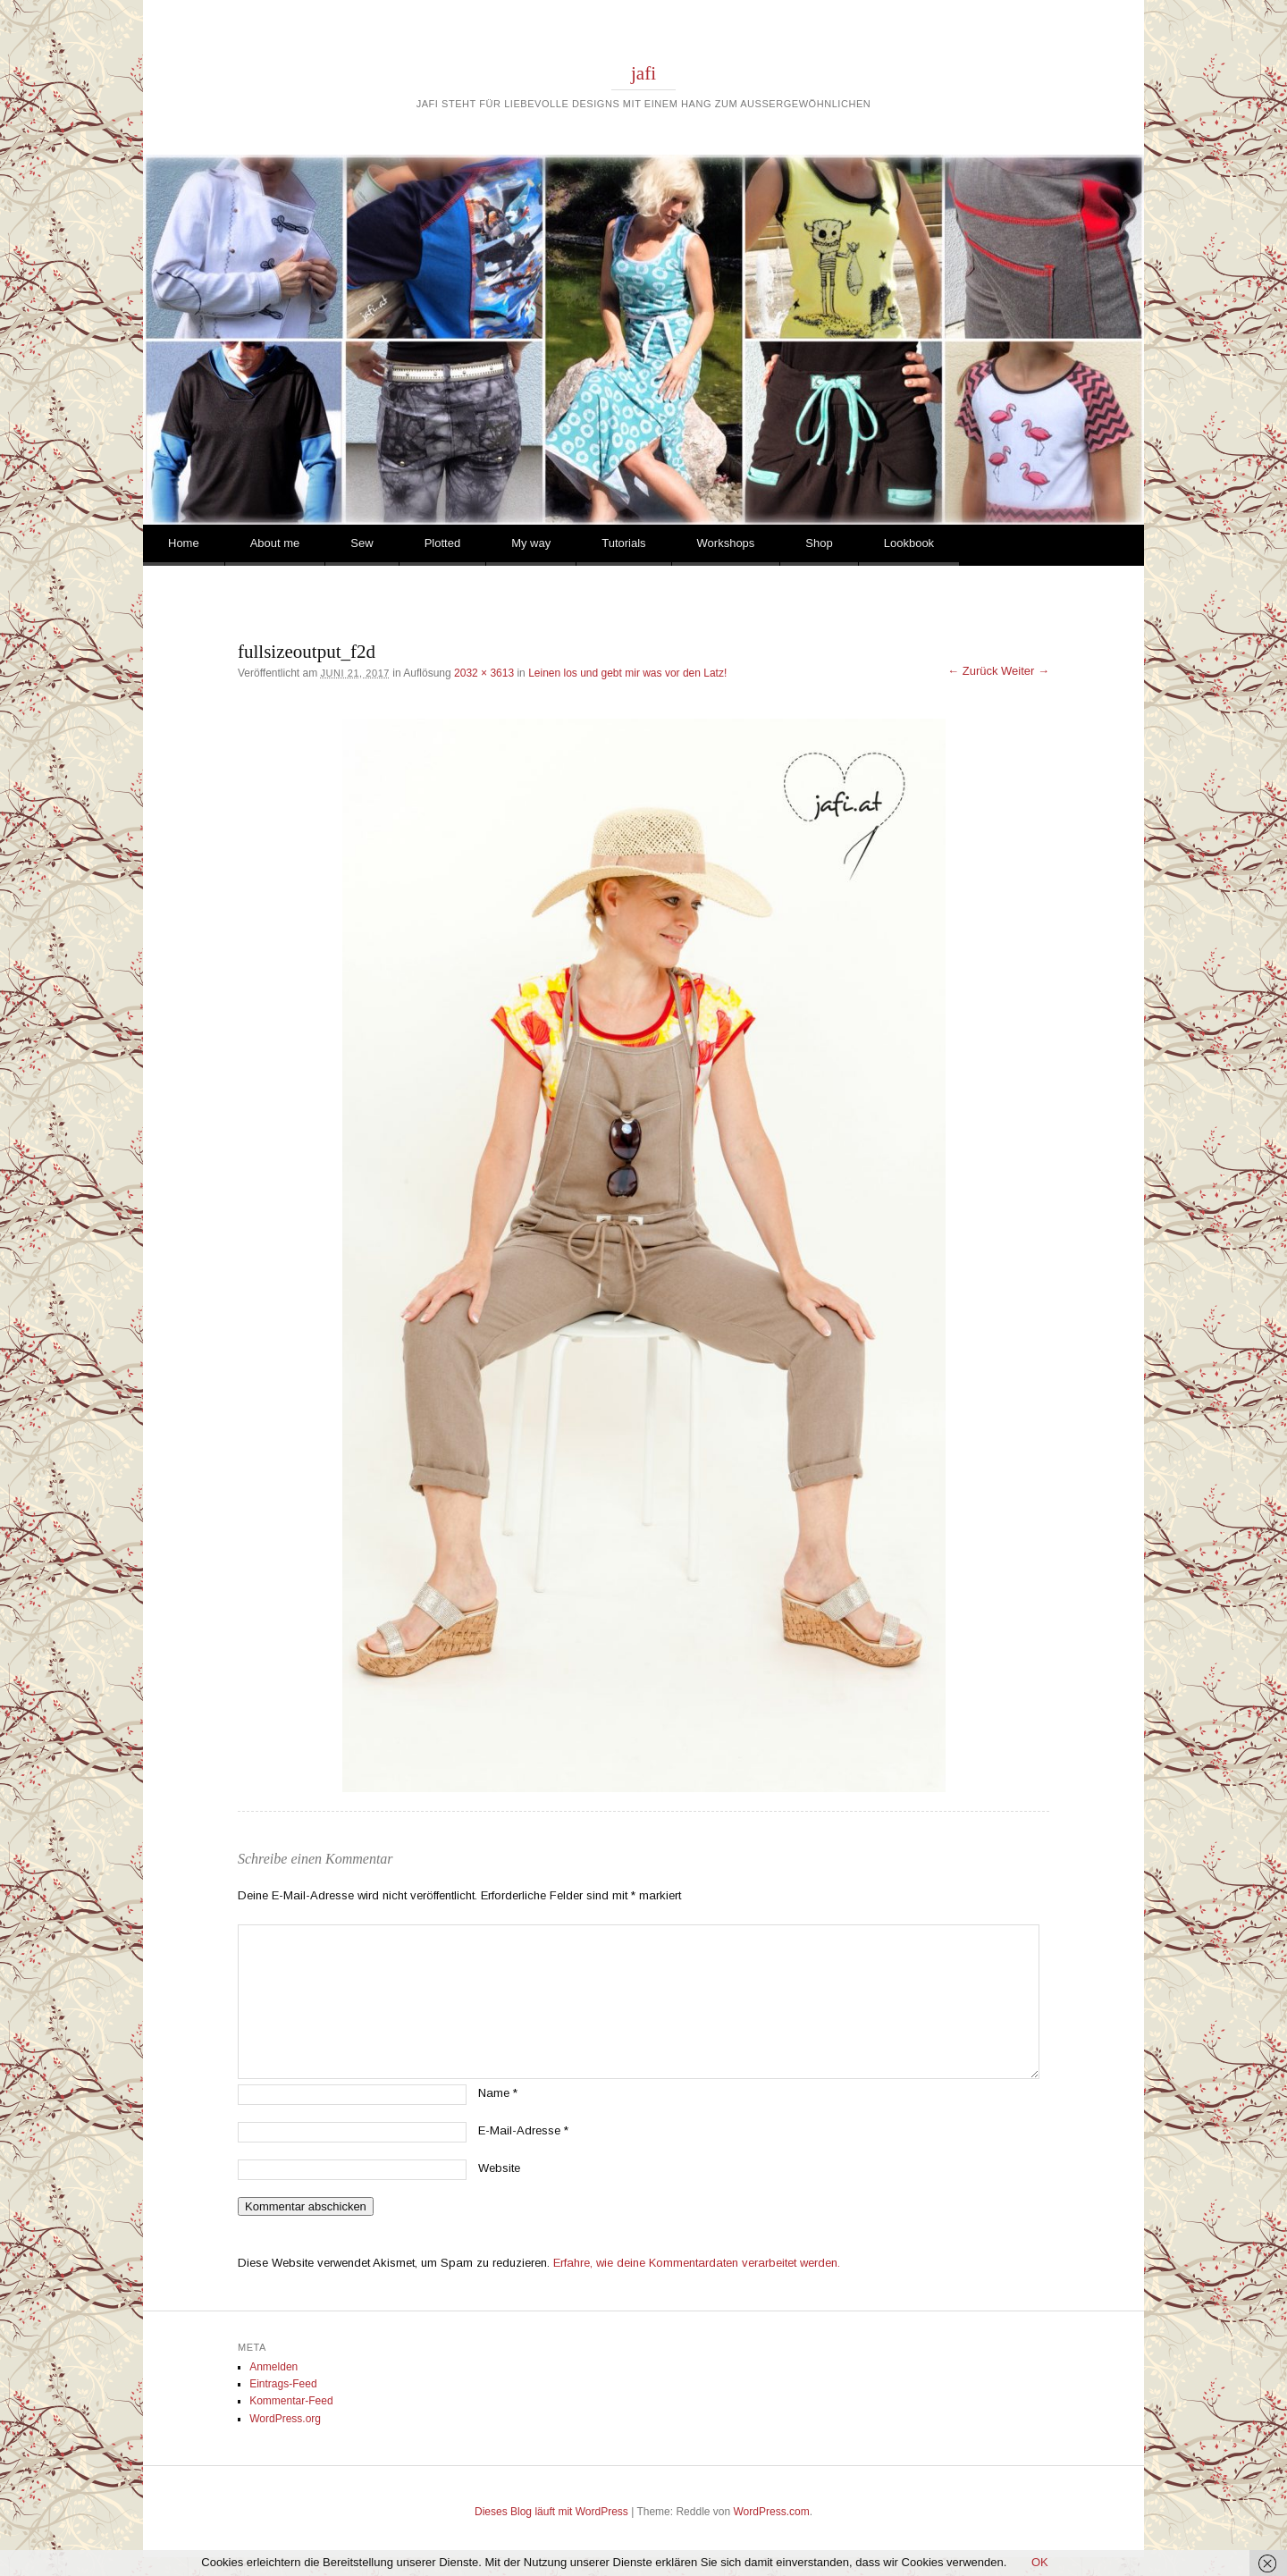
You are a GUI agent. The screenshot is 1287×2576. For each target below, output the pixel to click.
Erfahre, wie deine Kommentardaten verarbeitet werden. (696, 2262)
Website (499, 2168)
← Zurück (972, 671)
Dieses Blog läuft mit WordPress (551, 2511)
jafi (643, 73)
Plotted (442, 543)
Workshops (726, 543)
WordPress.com (772, 2511)
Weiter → (1025, 671)
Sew (361, 543)
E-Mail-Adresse (523, 2130)
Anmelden (273, 2367)
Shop (818, 543)
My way (531, 543)
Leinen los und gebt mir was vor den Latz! (627, 673)
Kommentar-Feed (290, 2401)
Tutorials (623, 543)
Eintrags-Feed (282, 2384)
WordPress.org (285, 2418)
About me (275, 543)
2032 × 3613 (484, 673)
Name (497, 2093)
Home (183, 543)
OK (1039, 2562)
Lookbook (909, 543)
